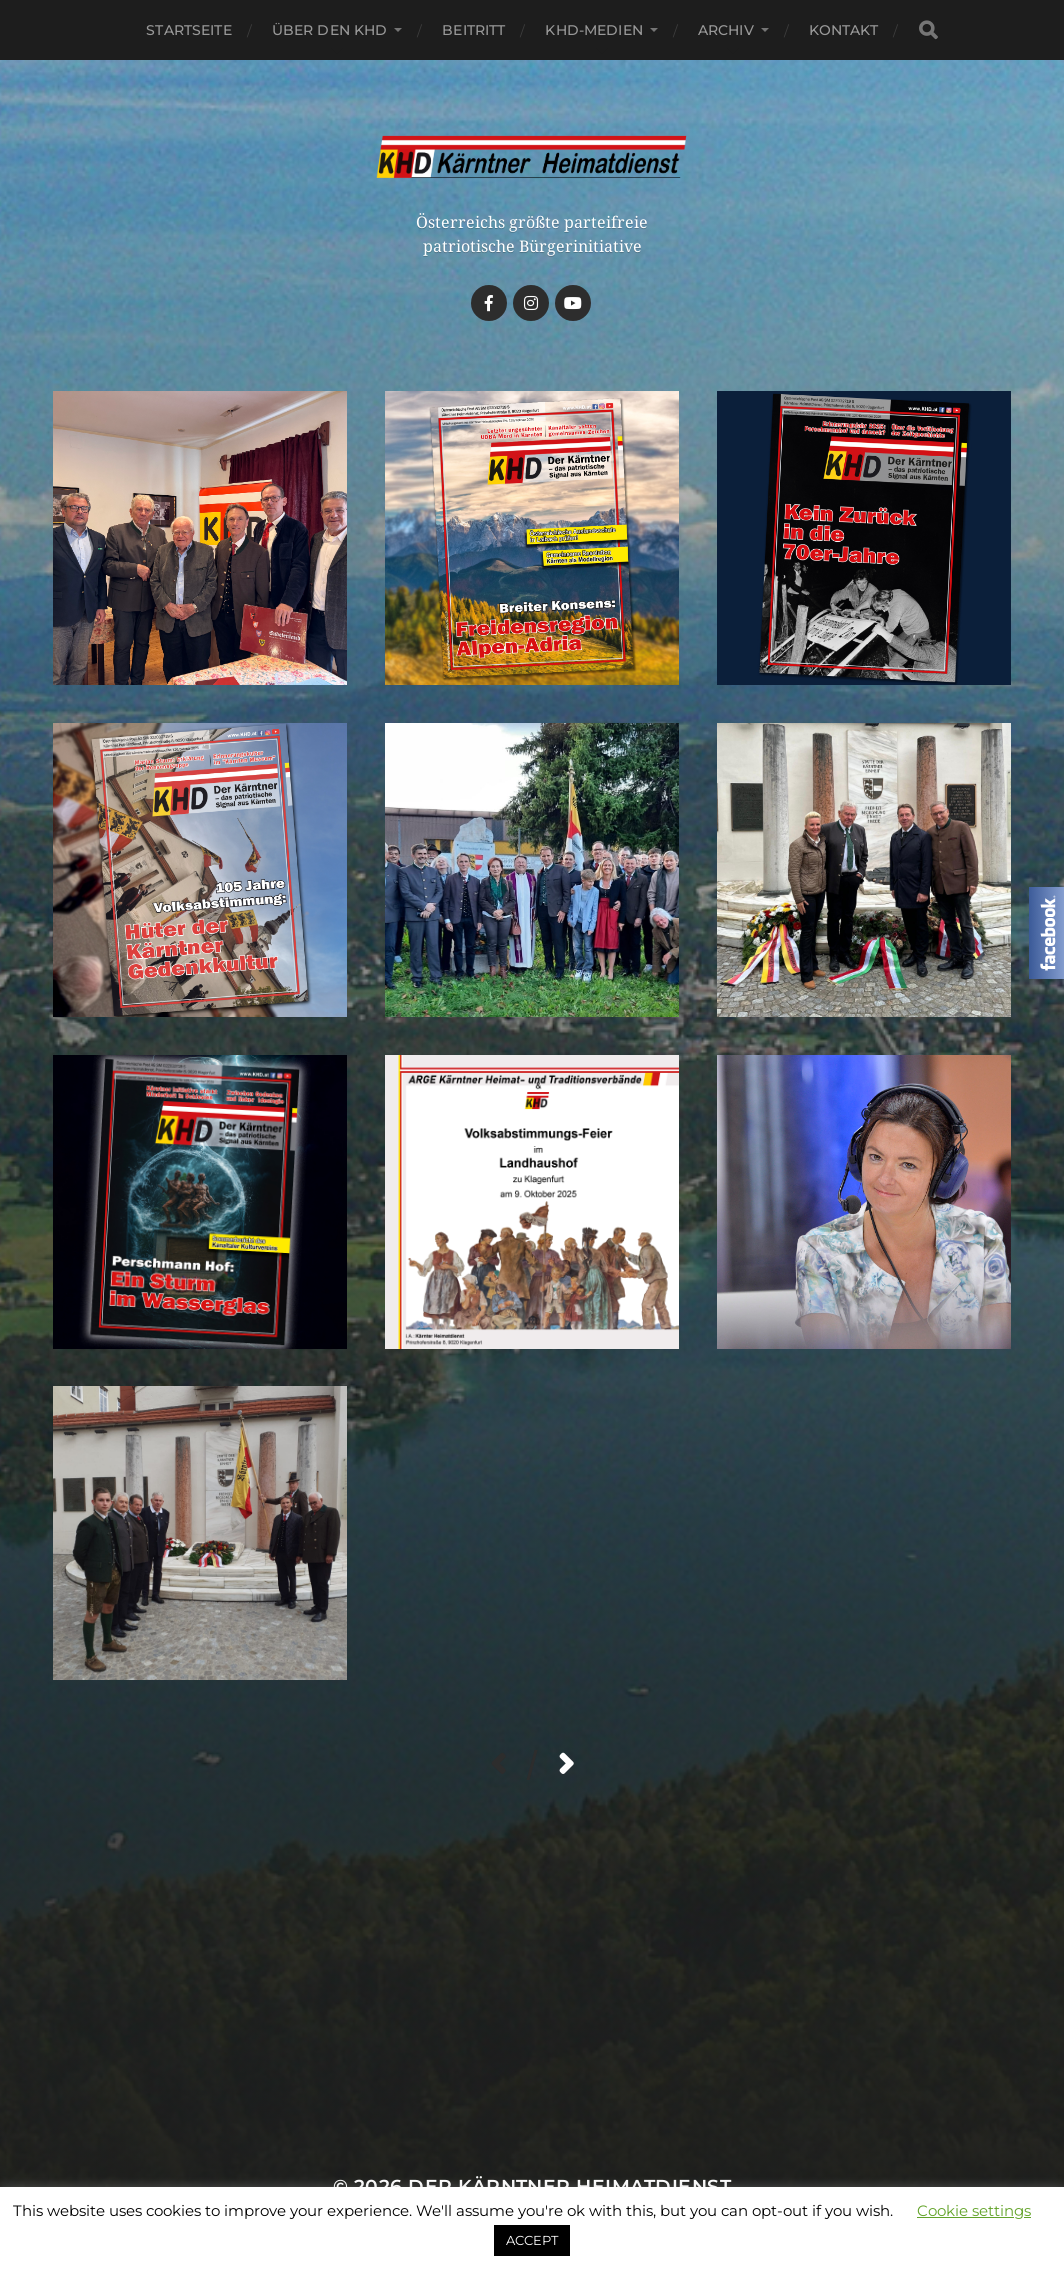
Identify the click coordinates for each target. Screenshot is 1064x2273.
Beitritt (473, 30)
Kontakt (843, 30)
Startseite (188, 30)
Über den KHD (330, 30)
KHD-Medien (593, 30)
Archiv (726, 30)
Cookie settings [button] (974, 2210)
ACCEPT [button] (532, 2240)
